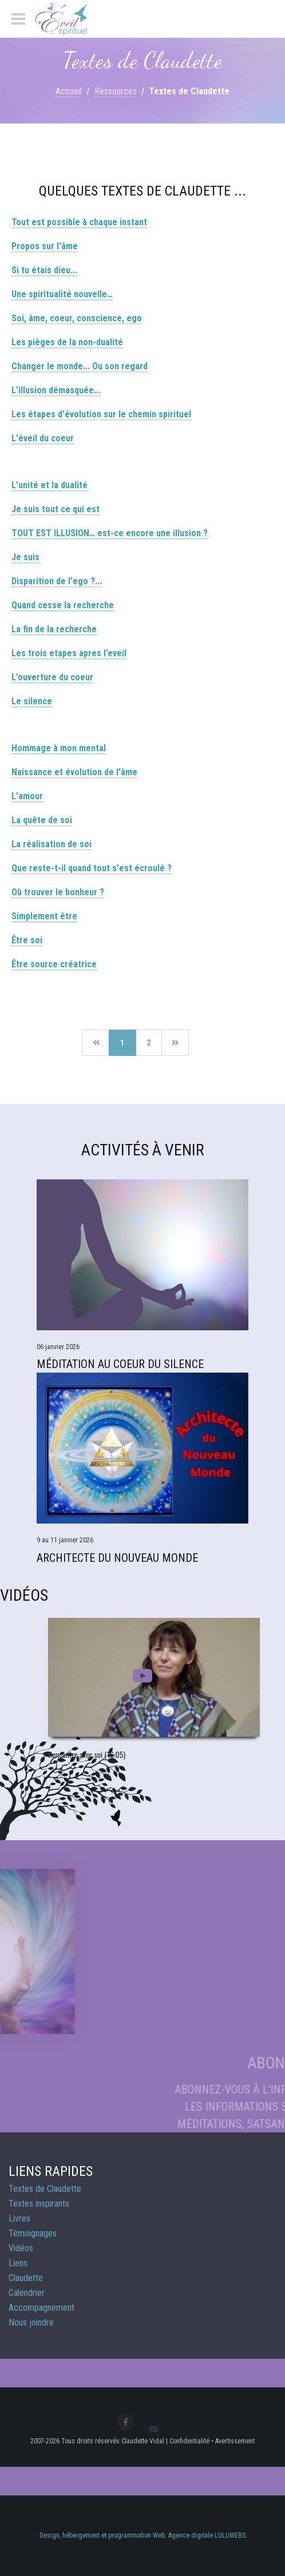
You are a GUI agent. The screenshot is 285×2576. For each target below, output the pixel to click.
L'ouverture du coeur (52, 677)
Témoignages (33, 2233)
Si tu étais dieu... (44, 270)
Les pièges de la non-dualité (67, 342)
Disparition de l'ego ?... (56, 581)
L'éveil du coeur (42, 438)
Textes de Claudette (45, 2188)
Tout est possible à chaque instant (79, 222)
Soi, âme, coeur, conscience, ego (76, 318)
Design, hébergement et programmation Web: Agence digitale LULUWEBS (142, 2535)
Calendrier (27, 2292)
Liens (18, 2263)
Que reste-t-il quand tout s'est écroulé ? (91, 868)
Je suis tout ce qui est (55, 509)
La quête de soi (41, 820)
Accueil (69, 91)
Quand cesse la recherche (62, 605)
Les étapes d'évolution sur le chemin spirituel (101, 414)
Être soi (26, 940)
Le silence (31, 701)
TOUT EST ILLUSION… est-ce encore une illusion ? (109, 533)
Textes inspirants (39, 2203)
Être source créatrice (54, 964)
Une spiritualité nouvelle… (62, 294)
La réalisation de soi (51, 844)
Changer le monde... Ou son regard (79, 366)
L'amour (27, 796)
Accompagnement (41, 2307)
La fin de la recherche (54, 629)
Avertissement (235, 2441)
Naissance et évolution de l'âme (74, 772)
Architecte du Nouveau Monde (117, 1558)
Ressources (115, 91)
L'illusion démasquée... (56, 390)
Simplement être (44, 916)
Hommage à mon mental (58, 748)
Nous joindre (31, 2322)
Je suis (25, 557)
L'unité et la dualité (49, 485)
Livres (19, 2218)
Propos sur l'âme (44, 246)
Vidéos (21, 2248)
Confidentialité (189, 2441)
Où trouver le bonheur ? (57, 892)
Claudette (26, 2277)
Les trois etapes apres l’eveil (68, 653)
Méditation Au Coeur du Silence (120, 1364)
